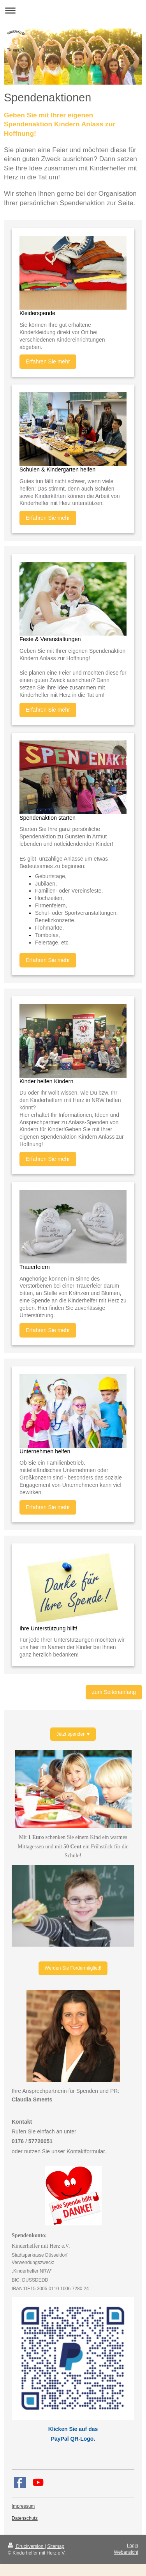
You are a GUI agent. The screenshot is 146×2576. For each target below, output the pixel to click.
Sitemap (55, 2546)
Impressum (23, 2506)
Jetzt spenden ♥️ (73, 1734)
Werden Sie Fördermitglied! (73, 1968)
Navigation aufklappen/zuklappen (73, 10)
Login (132, 2545)
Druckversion (26, 2546)
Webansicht (126, 2552)
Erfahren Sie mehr (48, 361)
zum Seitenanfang (114, 1692)
